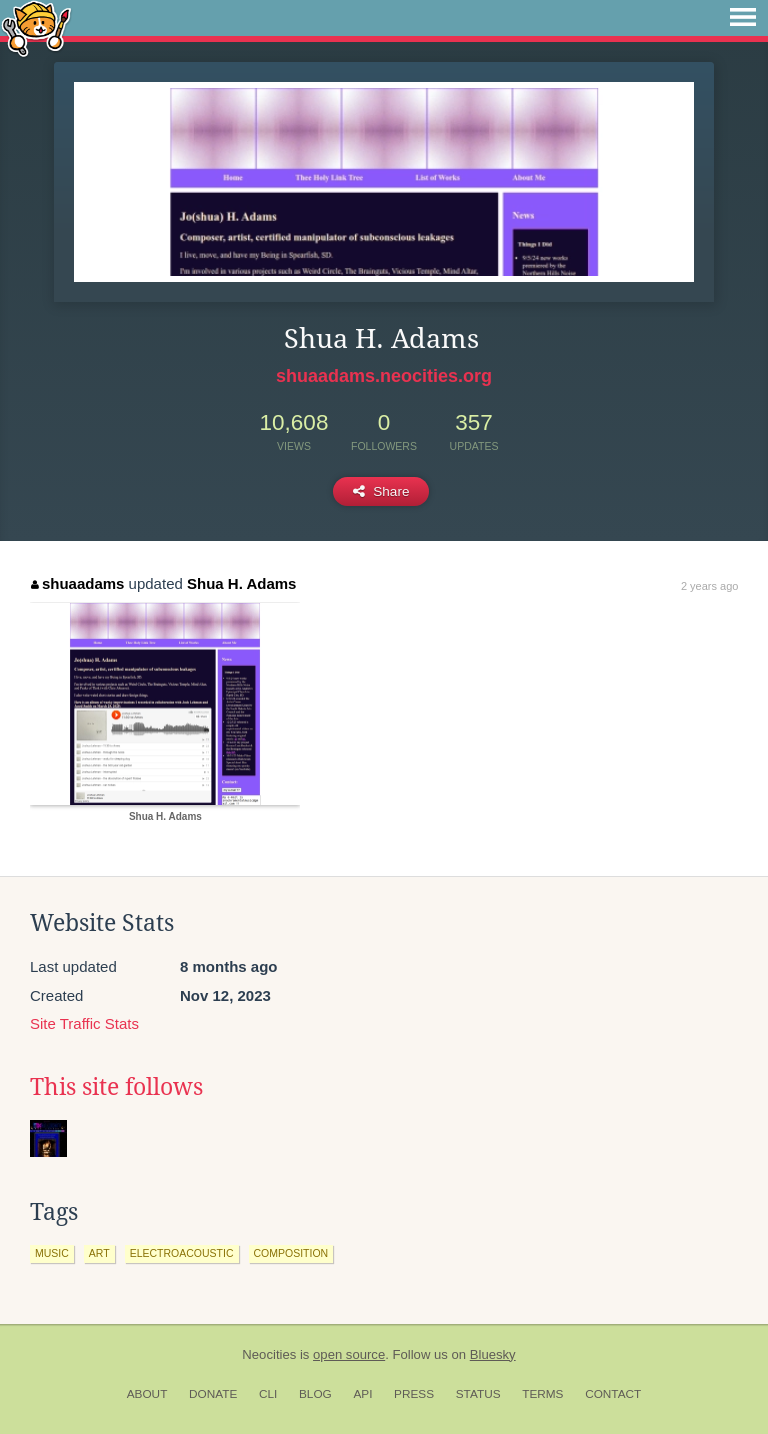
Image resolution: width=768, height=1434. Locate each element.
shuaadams (77, 583)
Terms (542, 1394)
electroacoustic (182, 1253)
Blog (315, 1394)
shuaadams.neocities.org (384, 376)
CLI (268, 1394)
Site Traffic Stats (84, 1023)
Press (414, 1394)
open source (349, 1354)
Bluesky (493, 1354)
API (362, 1394)
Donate (213, 1394)
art (99, 1253)
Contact (613, 1394)
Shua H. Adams (241, 583)
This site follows (116, 1087)
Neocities (269, 1354)
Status (478, 1394)
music (52, 1253)
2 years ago (709, 586)
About (147, 1394)
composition (291, 1253)
